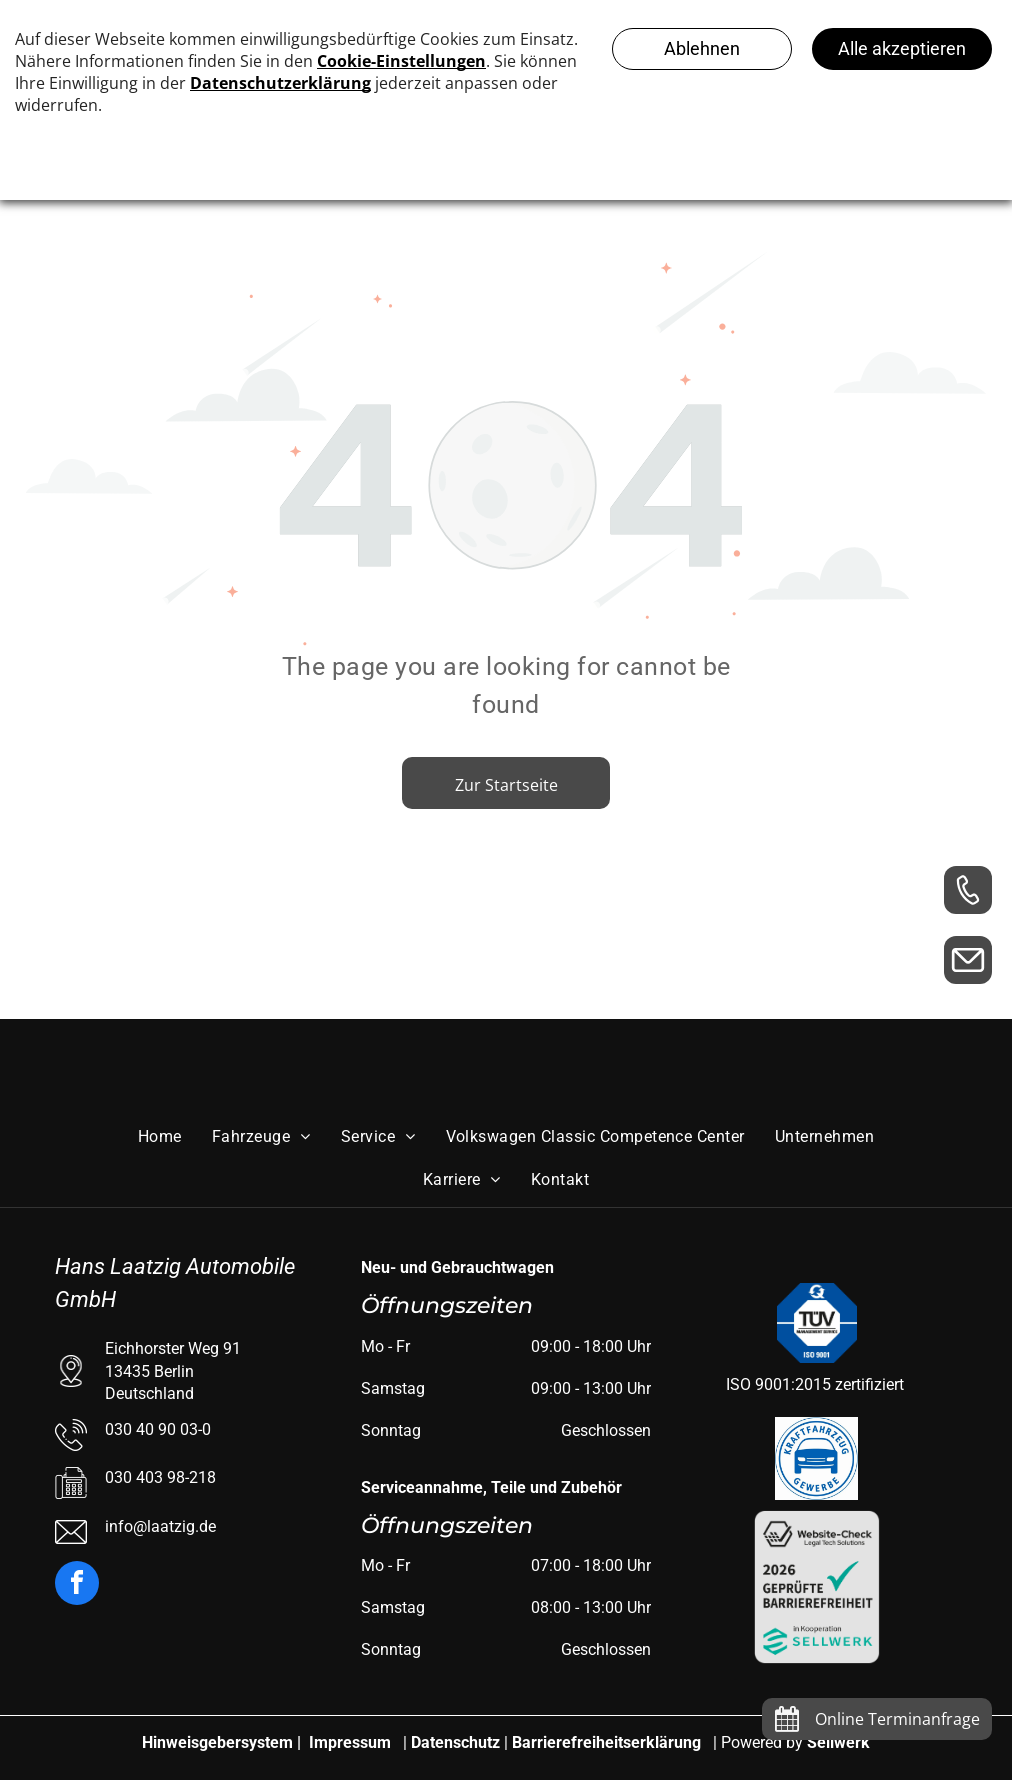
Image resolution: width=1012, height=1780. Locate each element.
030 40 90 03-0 (158, 1429)
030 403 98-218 (160, 1477)
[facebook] (77, 1585)
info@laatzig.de (160, 1526)
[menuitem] (160, 1137)
